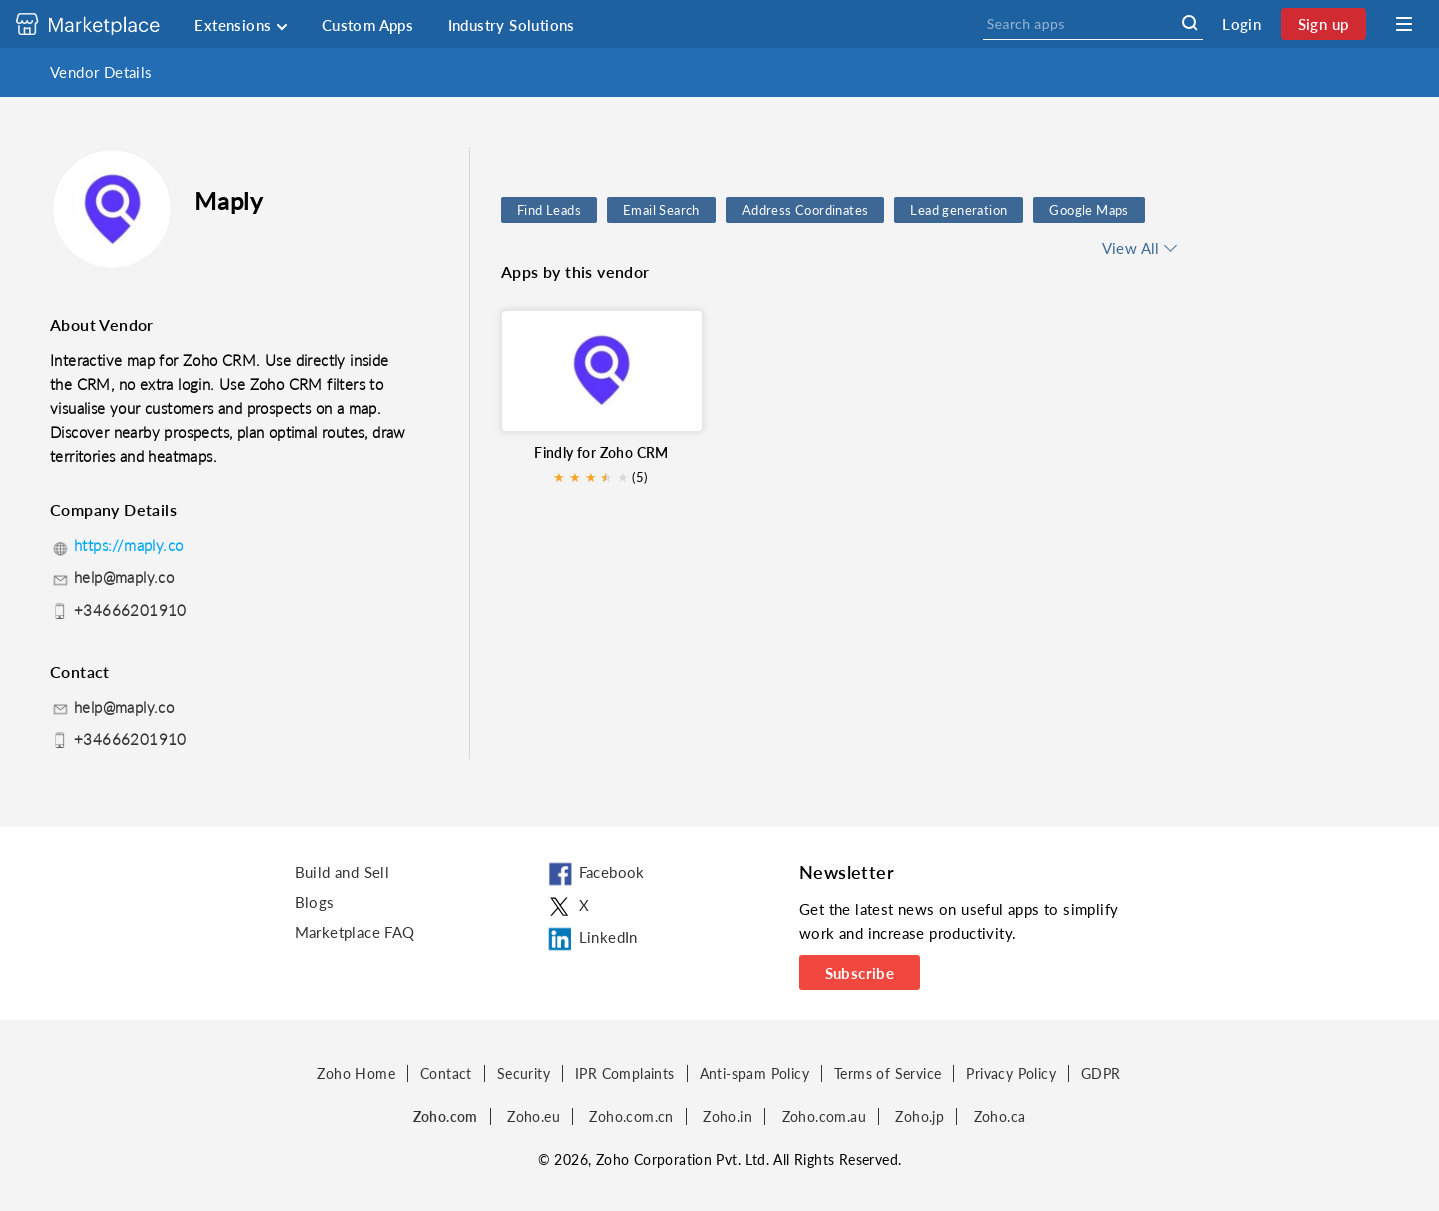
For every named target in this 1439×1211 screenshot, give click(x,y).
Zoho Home (356, 1073)
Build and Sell (342, 872)
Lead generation (958, 210)
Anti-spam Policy (754, 1073)
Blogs (315, 902)
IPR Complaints (625, 1073)
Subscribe (860, 973)
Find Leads (549, 210)
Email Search (661, 210)
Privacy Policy (1011, 1073)
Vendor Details (101, 72)
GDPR (1101, 1073)
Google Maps (1088, 210)
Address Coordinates (805, 210)
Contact (446, 1073)
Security (523, 1073)
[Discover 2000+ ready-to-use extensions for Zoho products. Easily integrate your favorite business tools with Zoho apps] (103, 24)
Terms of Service (887, 1073)
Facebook (595, 875)
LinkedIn (591, 939)
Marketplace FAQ (355, 932)
